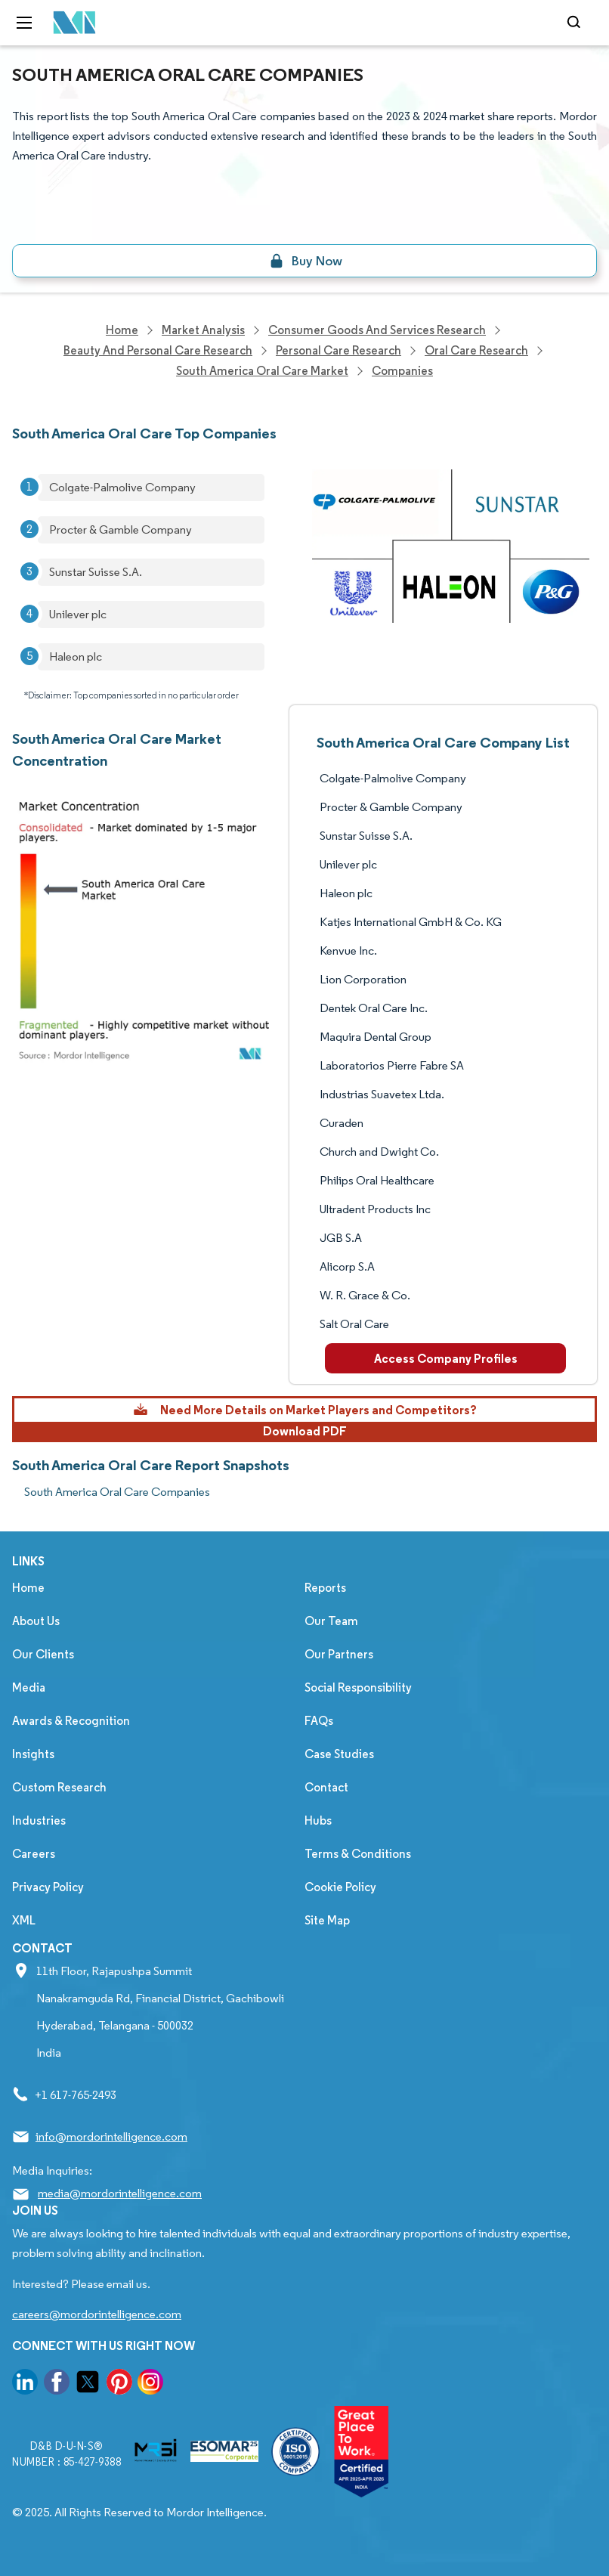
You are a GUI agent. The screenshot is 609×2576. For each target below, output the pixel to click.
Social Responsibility (358, 1687)
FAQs (318, 1721)
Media (28, 1687)
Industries (39, 1820)
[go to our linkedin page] (25, 2384)
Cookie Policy (340, 1887)
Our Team (331, 1621)
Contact (326, 1787)
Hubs (318, 1820)
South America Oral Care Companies (117, 1492)
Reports (325, 1588)
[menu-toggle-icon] (24, 22)
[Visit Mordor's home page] (70, 23)
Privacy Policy (48, 1887)
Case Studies (339, 1754)
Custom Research (59, 1787)
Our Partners (338, 1654)
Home (28, 1588)
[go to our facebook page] (57, 2384)
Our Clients (43, 1654)
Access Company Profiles (446, 1358)
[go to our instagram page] (150, 2384)
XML (24, 1920)
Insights (33, 1754)
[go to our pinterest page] (119, 2384)
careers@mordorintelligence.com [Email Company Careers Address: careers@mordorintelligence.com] (96, 2314)
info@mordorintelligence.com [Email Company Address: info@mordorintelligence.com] (111, 2136)
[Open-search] (576, 22)
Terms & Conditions (357, 1854)
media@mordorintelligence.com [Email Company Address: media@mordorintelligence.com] (120, 2193)
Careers (33, 1854)
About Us (36, 1621)
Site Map (327, 1920)
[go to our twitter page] (87, 2384)
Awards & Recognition (71, 1721)
